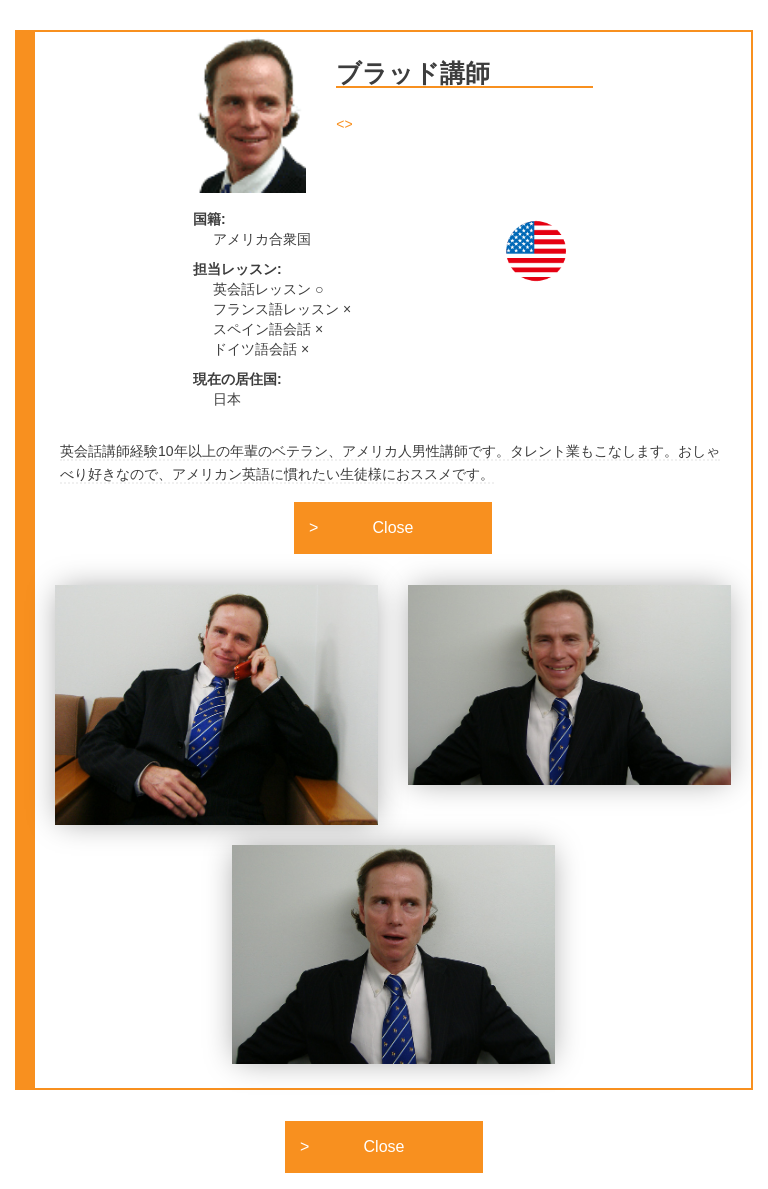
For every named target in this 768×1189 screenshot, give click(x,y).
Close (393, 527)
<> (344, 124)
